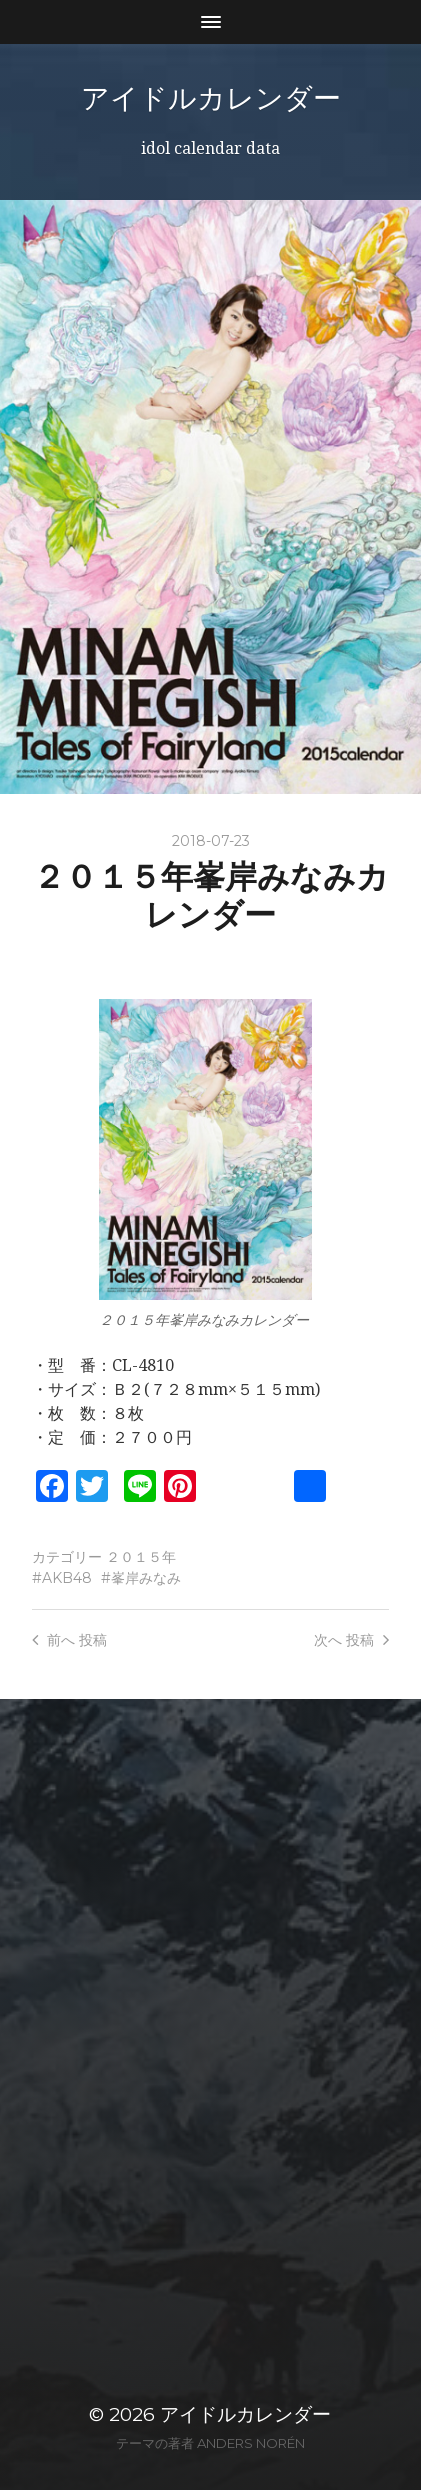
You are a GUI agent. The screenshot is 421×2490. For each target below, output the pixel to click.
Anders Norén (251, 2443)
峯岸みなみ (146, 1578)
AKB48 (67, 1578)
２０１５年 (141, 1557)
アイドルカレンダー (211, 98)
